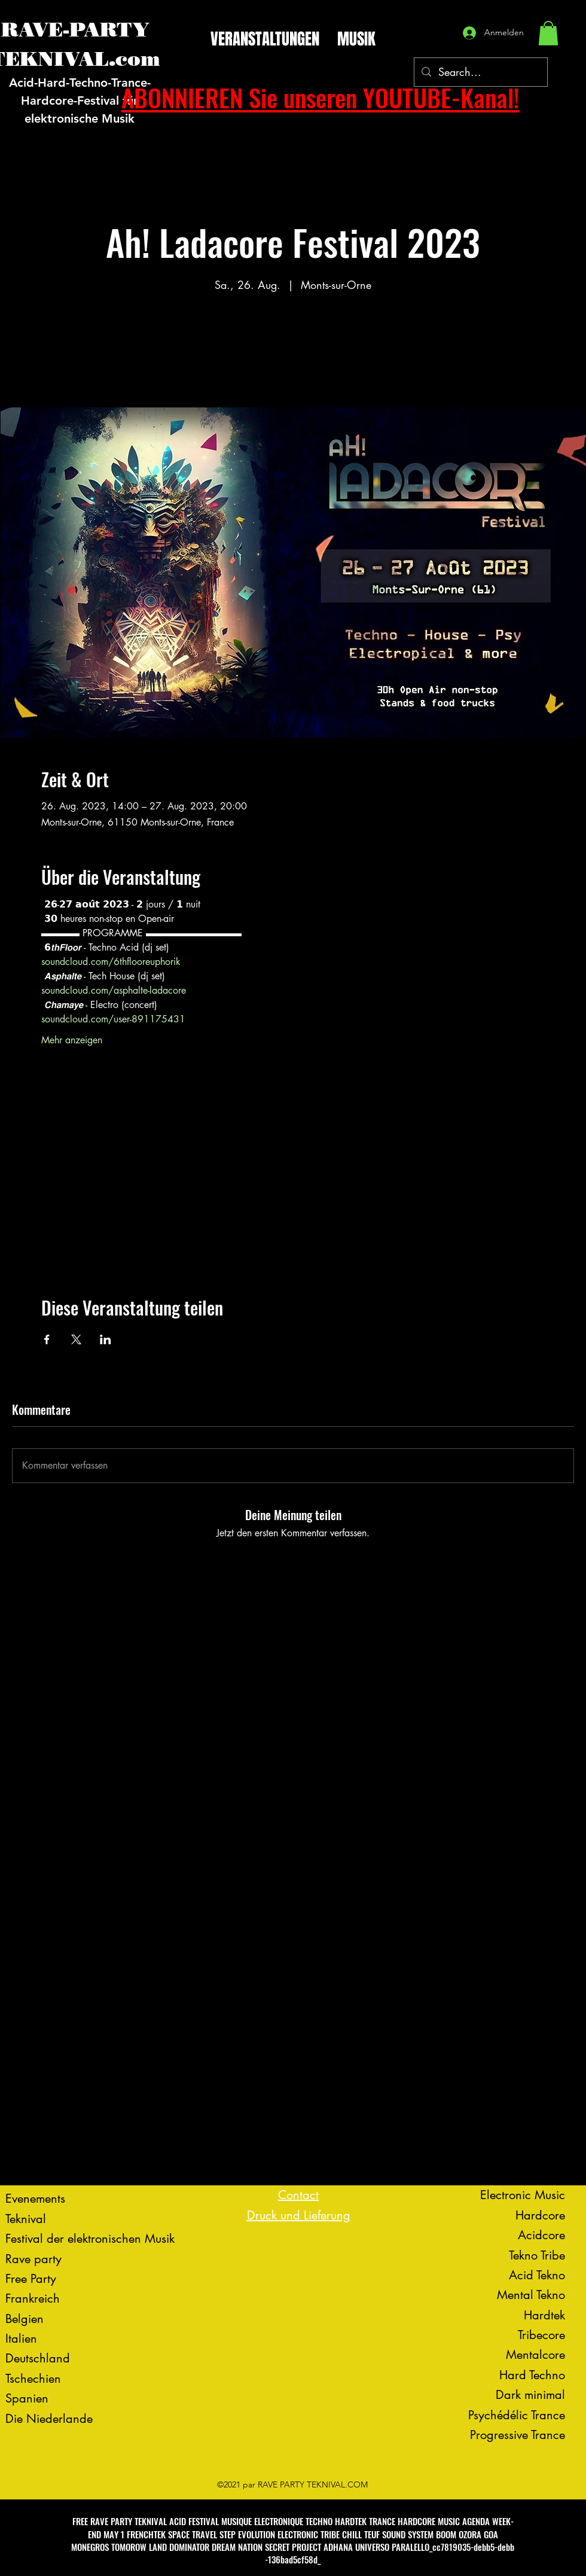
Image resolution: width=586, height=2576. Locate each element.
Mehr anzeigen (71, 1040)
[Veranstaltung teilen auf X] (76, 1339)
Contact (298, 2195)
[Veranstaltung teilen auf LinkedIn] (105, 1339)
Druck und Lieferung (298, 2215)
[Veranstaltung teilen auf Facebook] (47, 1339)
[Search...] (480, 72)
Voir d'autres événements (293, 351)
